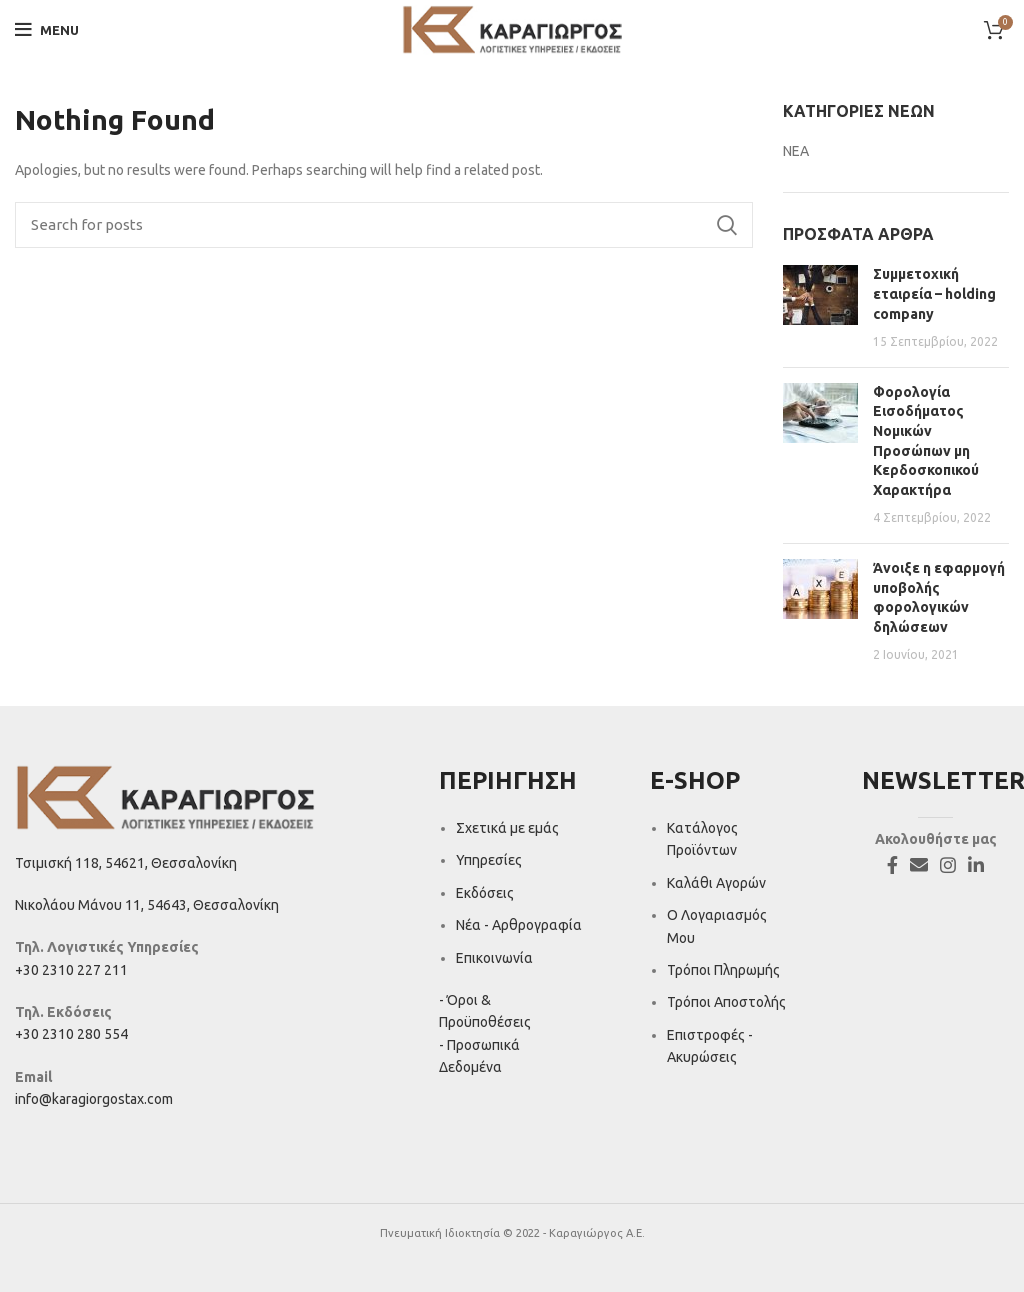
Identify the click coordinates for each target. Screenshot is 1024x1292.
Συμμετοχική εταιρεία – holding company (934, 293)
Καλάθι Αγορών (716, 883)
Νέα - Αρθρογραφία (519, 925)
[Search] (384, 225)
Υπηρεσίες (489, 860)
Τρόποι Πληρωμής (723, 970)
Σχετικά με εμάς (507, 828)
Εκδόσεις (485, 893)
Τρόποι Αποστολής (726, 1002)
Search (726, 225)
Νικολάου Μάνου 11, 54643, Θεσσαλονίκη (147, 905)
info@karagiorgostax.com (94, 1099)
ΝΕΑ (796, 151)
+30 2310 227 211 (71, 970)
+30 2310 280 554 (71, 1034)
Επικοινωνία (494, 958)
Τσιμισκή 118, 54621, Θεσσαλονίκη (126, 863)
